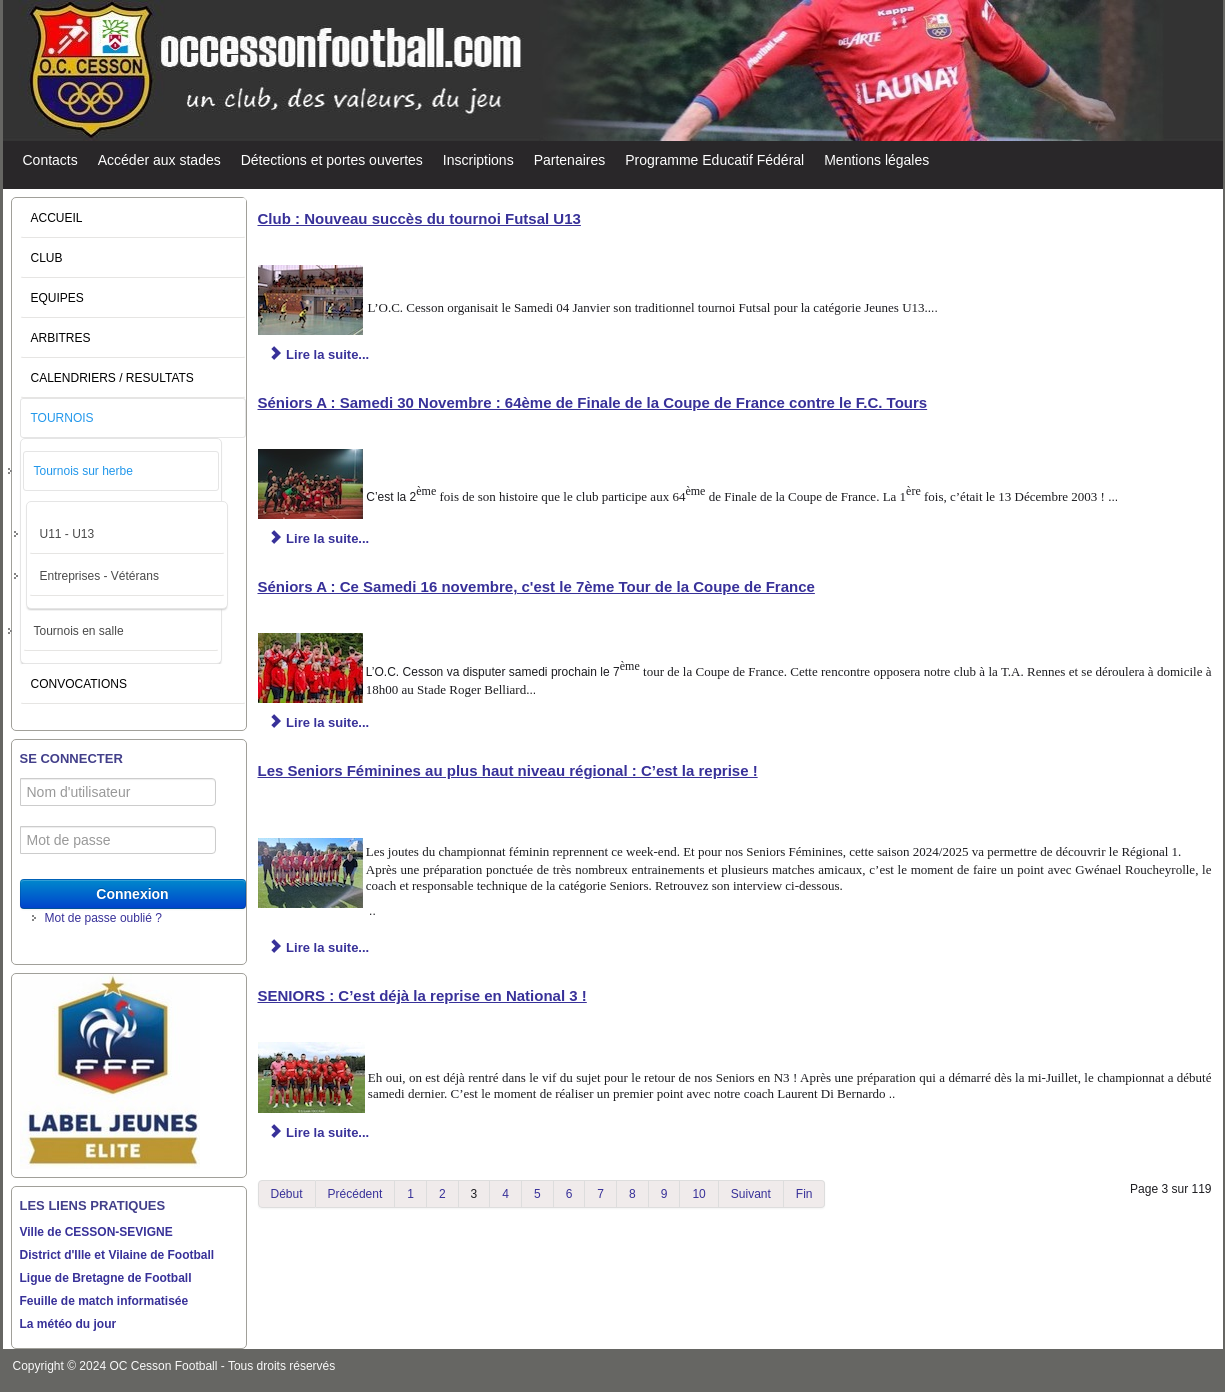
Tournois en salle (79, 631)
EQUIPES (57, 298)
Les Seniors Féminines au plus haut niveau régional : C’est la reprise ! (508, 770)
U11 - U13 (67, 534)
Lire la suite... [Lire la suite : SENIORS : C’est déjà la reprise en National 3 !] (319, 1132)
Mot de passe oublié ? (103, 918)
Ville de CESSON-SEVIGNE (96, 1232)
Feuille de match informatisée (104, 1301)
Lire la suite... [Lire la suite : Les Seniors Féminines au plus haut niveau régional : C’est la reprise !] (319, 947)
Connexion (132, 894)
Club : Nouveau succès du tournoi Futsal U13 (419, 218)
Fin (804, 1194)
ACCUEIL (57, 218)
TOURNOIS (62, 418)
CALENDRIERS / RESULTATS (112, 378)
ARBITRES (61, 338)
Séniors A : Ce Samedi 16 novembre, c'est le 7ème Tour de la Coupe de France (536, 586)
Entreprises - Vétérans (99, 576)
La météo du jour (68, 1324)
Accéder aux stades (159, 160)
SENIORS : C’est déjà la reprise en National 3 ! (422, 995)
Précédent (355, 1194)
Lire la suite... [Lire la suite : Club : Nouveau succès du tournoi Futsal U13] (319, 354)
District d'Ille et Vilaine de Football (117, 1255)
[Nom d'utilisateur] (118, 792)
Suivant (751, 1194)
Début (287, 1194)
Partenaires (570, 160)
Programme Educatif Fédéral (714, 160)
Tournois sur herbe (83, 471)
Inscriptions (478, 160)
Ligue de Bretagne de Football (106, 1278)
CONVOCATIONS (79, 684)
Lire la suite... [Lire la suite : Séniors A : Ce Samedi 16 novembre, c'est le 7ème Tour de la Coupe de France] (319, 722)
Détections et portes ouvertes (332, 160)
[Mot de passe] (118, 840)
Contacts (50, 160)
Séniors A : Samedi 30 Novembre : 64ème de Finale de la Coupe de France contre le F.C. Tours (593, 402)
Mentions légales (876, 160)
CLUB (47, 258)
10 (698, 1194)
